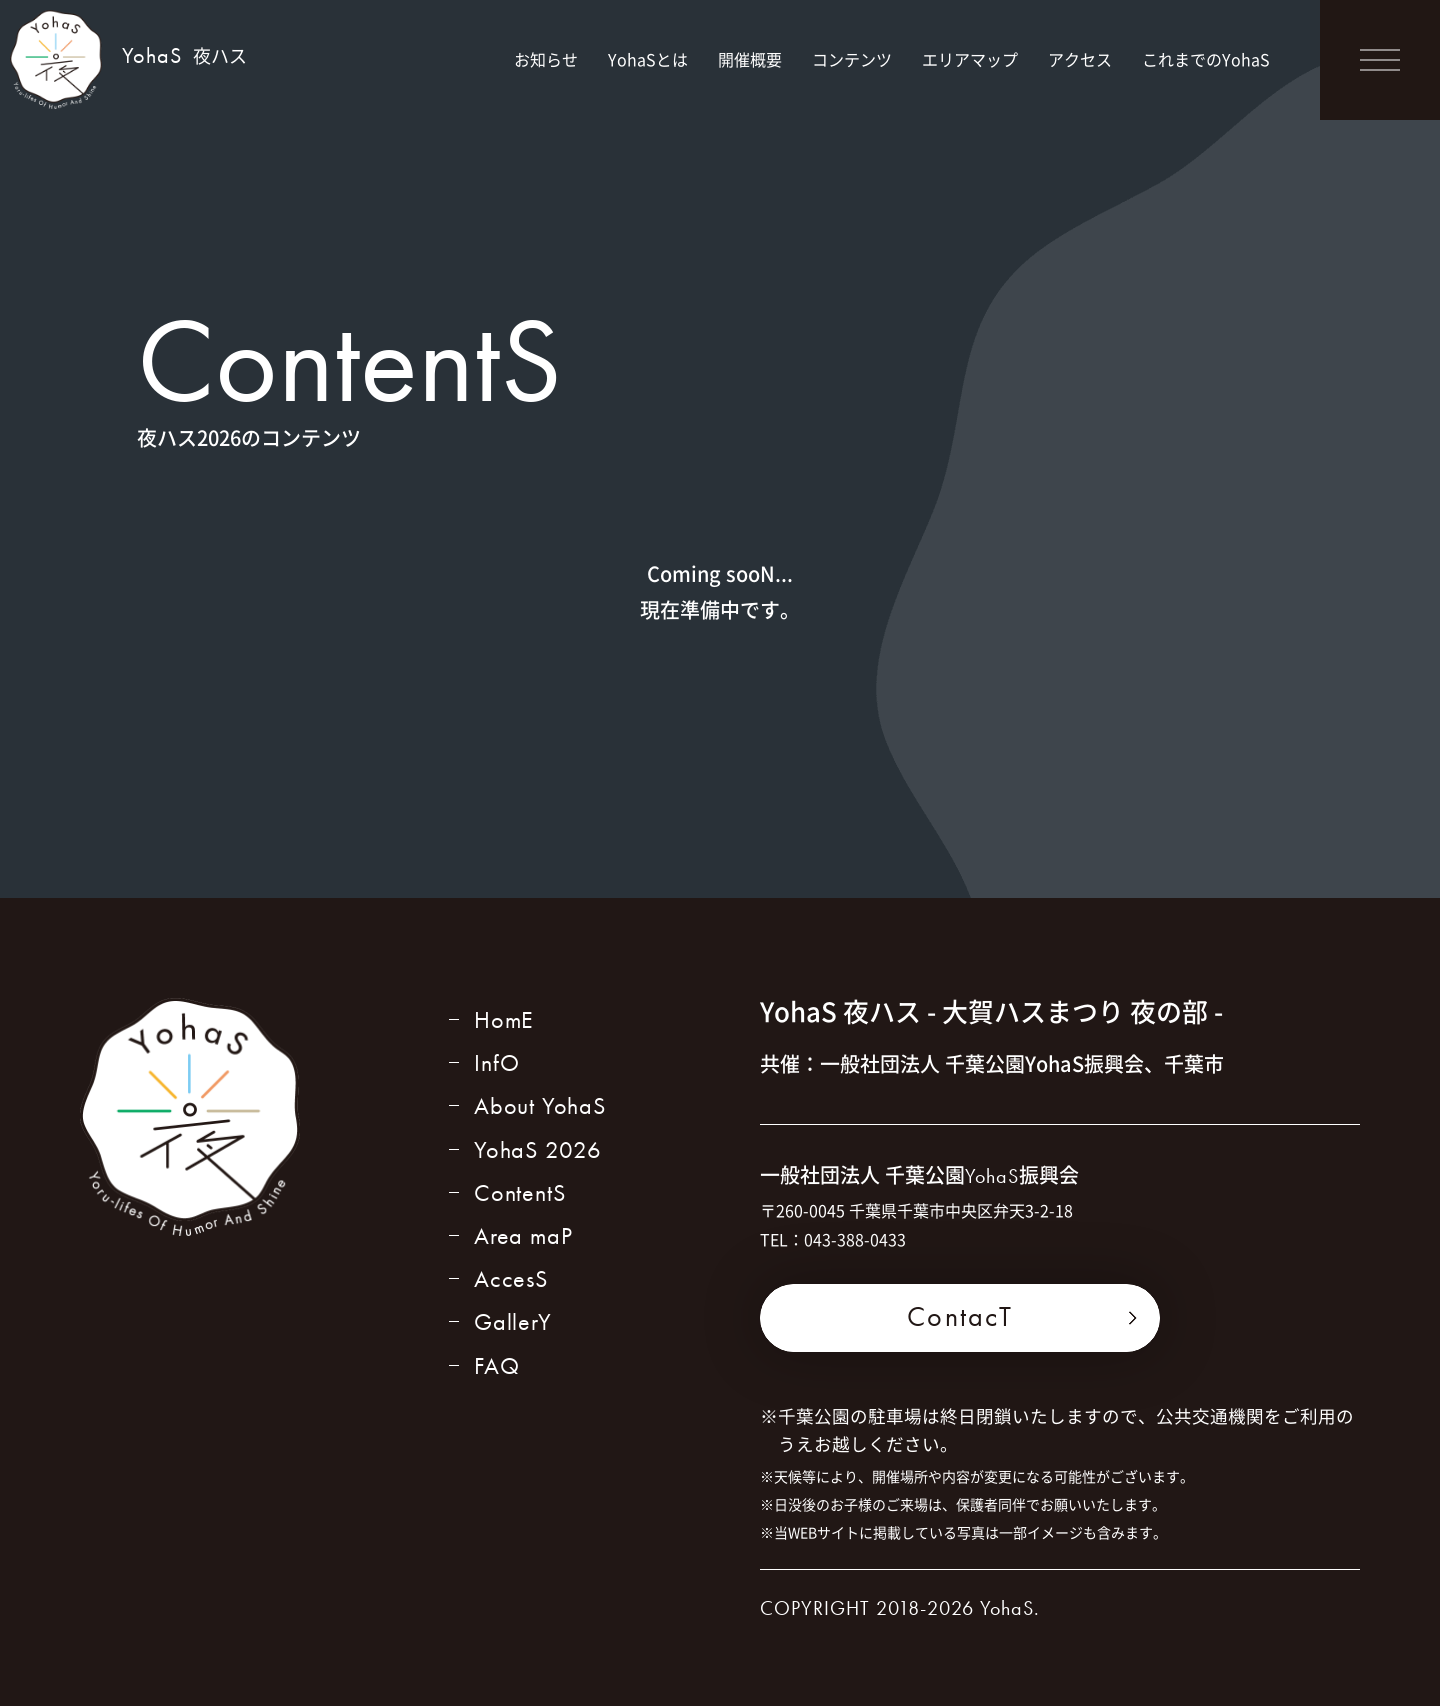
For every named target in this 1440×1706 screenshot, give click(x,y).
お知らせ (546, 59)
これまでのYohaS (1206, 59)
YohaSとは (648, 59)
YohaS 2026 (538, 1149)
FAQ (496, 1365)
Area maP (523, 1235)
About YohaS (540, 1105)
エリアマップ (970, 59)
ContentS (519, 1192)
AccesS (511, 1278)
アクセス (1080, 59)
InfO (497, 1062)
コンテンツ (852, 59)
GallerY (513, 1321)
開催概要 (750, 59)
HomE (504, 1019)
